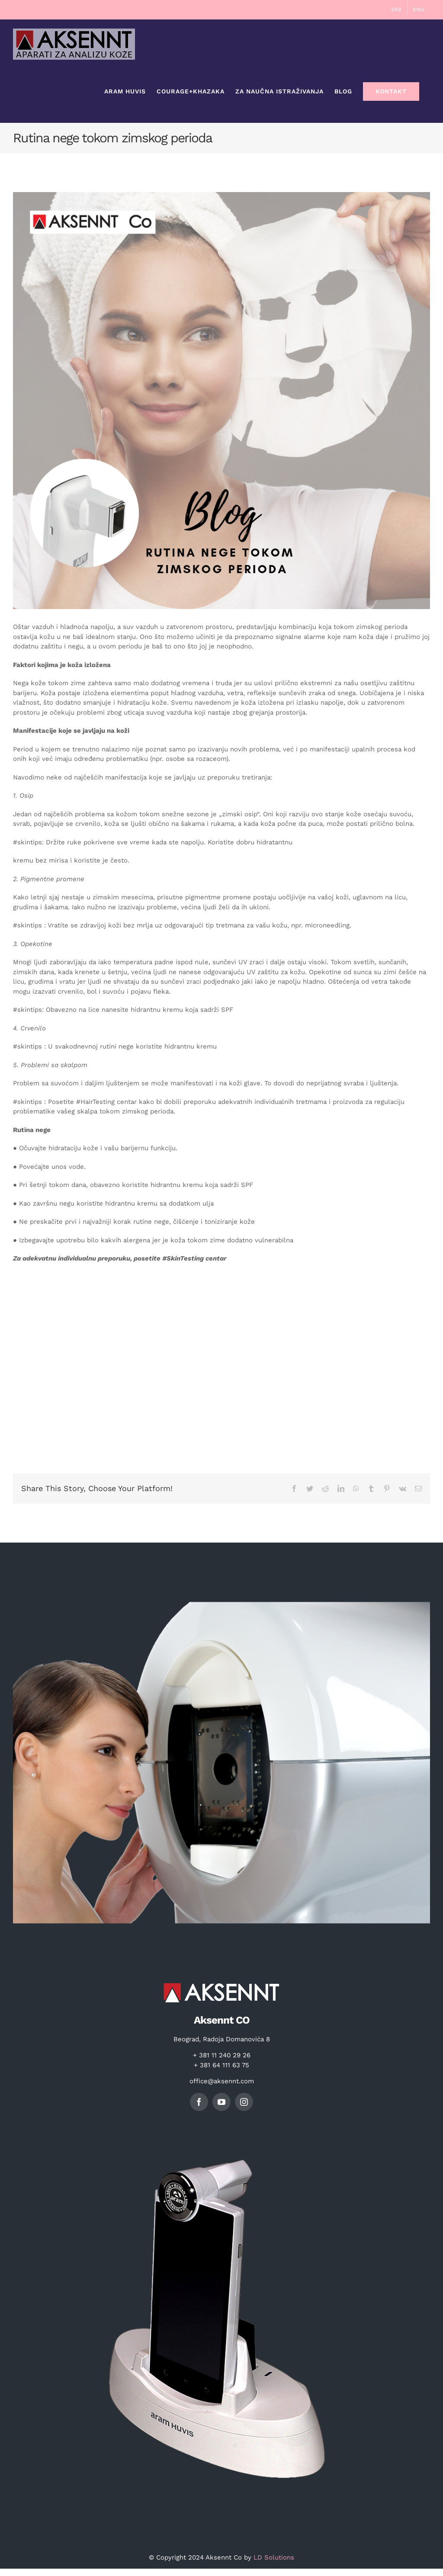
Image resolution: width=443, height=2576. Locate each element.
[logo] (221, 1981)
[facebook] (199, 2102)
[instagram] (244, 2102)
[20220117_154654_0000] (221, 400)
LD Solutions (274, 2557)
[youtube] (221, 2102)
